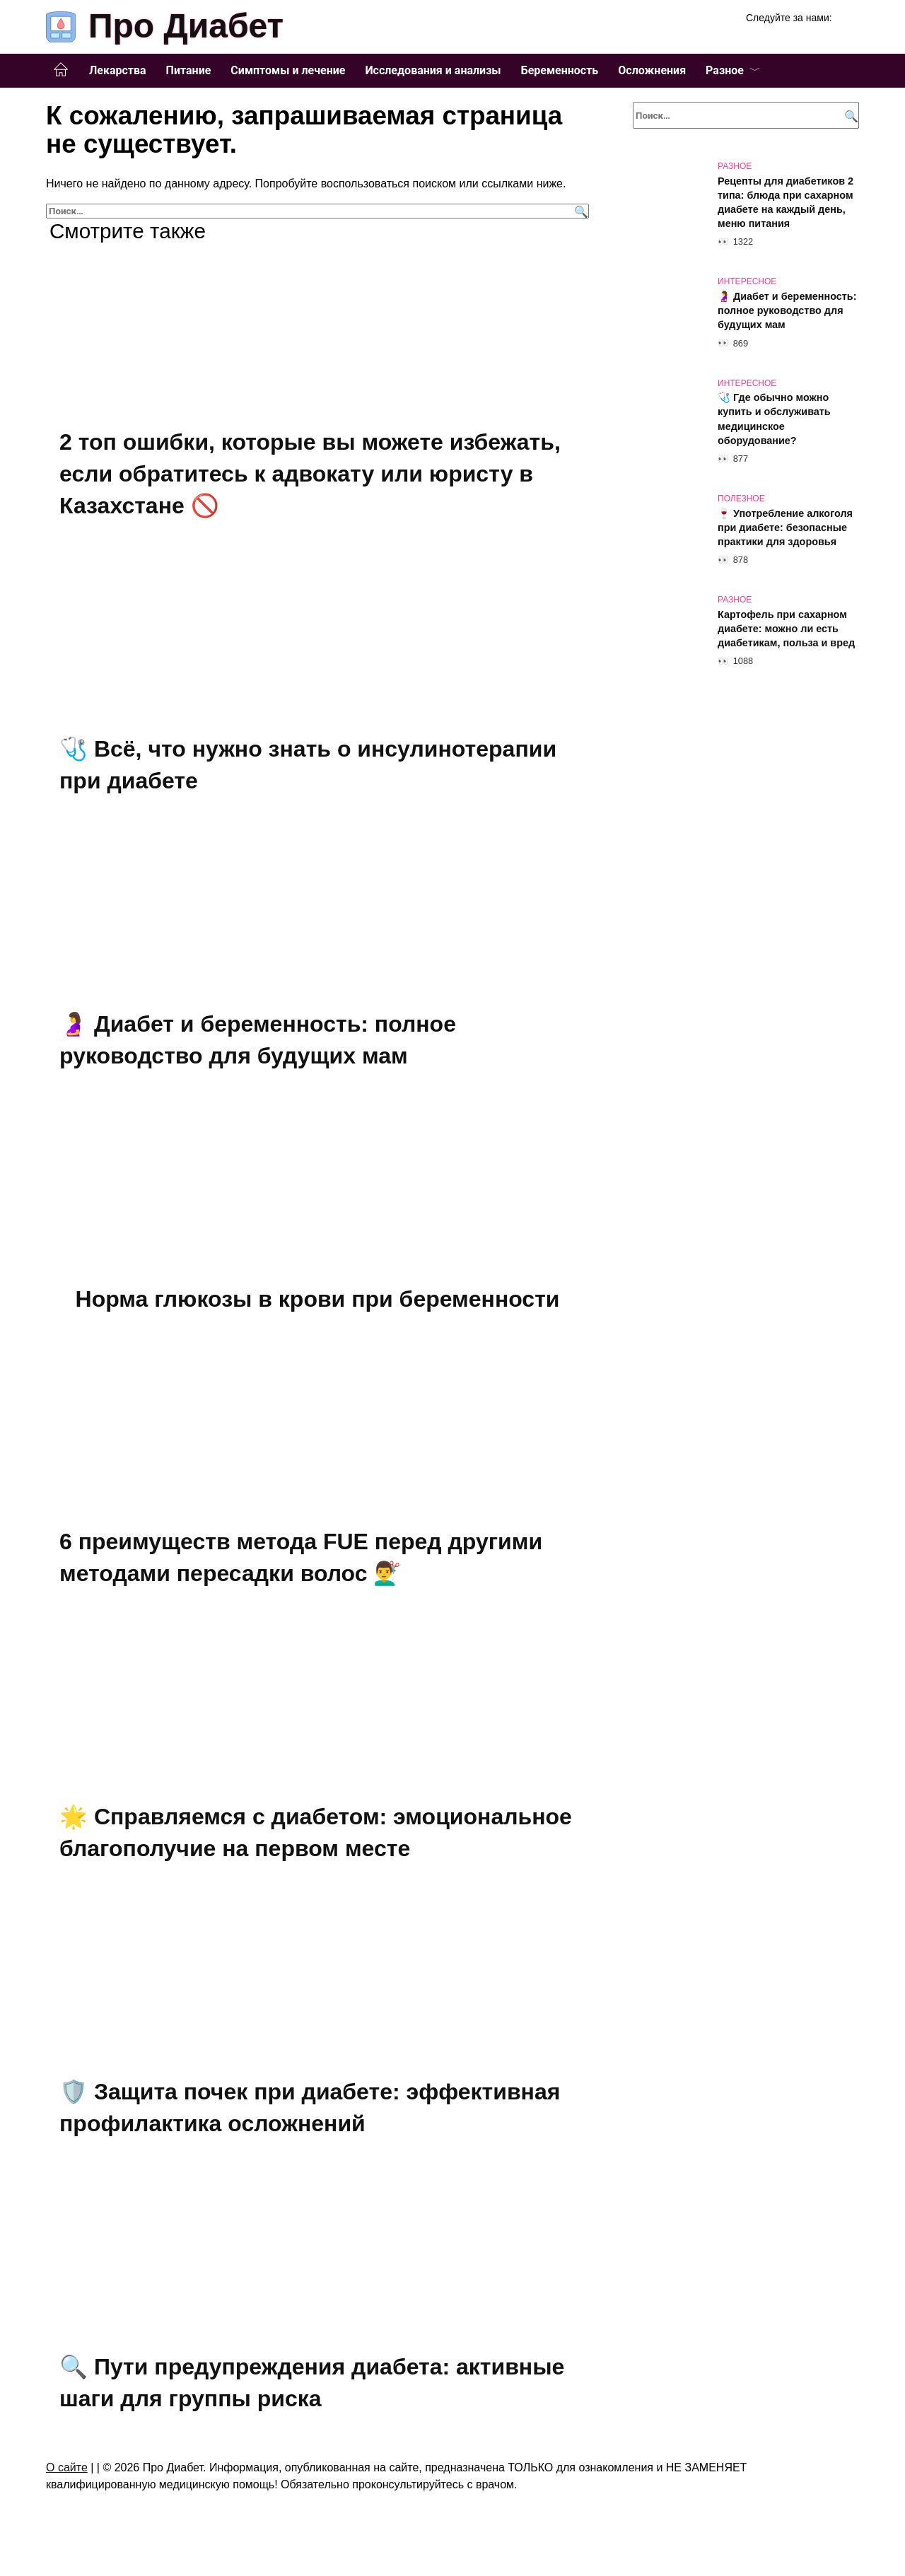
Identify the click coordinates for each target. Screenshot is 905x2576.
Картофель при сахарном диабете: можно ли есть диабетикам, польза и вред (786, 628)
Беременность (560, 70)
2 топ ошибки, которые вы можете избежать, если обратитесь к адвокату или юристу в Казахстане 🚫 (310, 473)
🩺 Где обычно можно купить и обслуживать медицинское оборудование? (774, 419)
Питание (188, 70)
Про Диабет (186, 26)
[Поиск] (579, 211)
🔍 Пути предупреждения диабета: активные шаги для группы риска (311, 2380)
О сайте (67, 2465)
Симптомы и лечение (287, 70)
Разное (725, 70)
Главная (60, 70)
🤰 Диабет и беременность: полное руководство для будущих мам (787, 310)
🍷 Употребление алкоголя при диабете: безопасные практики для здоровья (785, 527)
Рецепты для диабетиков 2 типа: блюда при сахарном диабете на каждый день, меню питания (785, 202)
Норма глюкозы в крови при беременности (318, 1297)
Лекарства (117, 70)
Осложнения (652, 70)
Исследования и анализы (433, 70)
